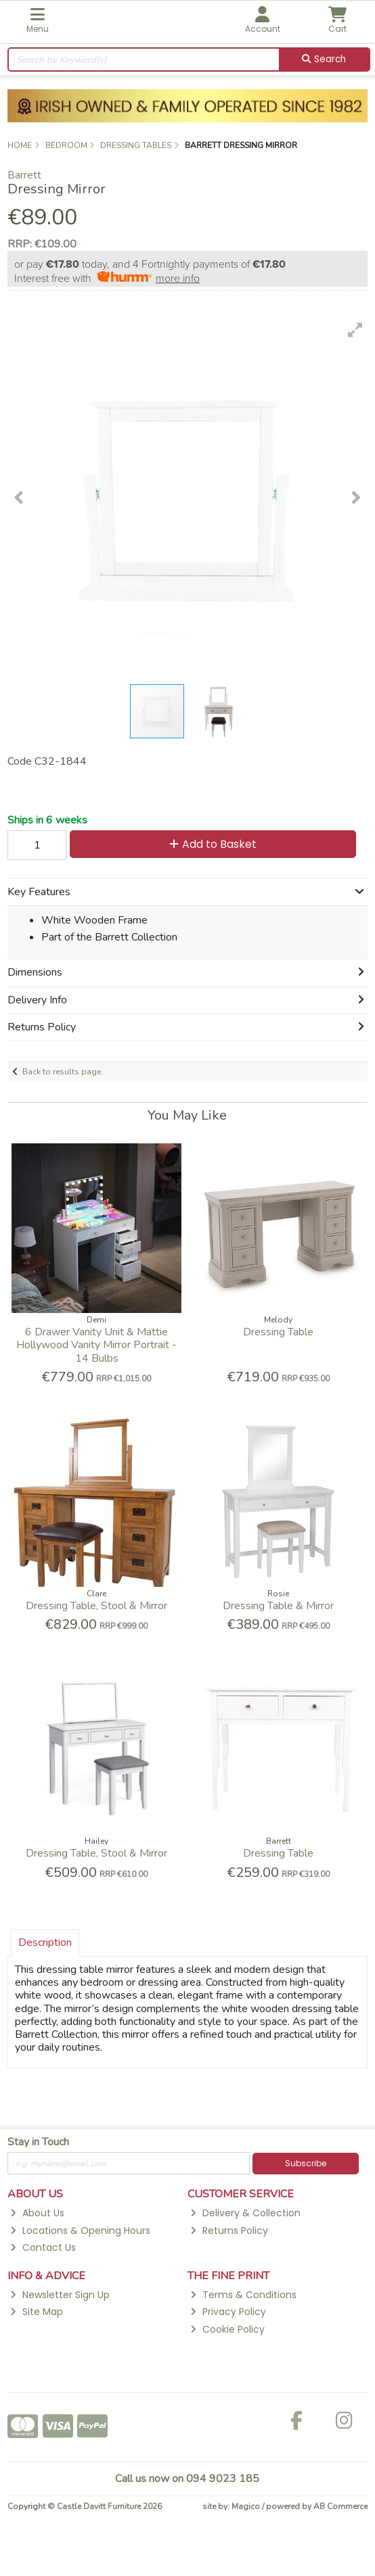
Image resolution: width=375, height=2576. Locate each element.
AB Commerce (340, 2506)
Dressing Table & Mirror (278, 1605)
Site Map (36, 2311)
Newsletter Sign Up (59, 2294)
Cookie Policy (227, 2329)
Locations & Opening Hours (80, 2230)
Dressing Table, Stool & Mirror (96, 1605)
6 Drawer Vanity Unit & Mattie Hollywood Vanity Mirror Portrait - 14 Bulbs (96, 1345)
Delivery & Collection (245, 2213)
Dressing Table (278, 1332)
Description (45, 1942)
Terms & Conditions (243, 2294)
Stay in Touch (38, 2142)
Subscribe (305, 2163)
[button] (355, 330)
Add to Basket (213, 844)
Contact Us (42, 2247)
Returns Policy (228, 2230)
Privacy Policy (227, 2311)
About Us (37, 2213)
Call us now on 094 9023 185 (187, 2478)
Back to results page (61, 1071)
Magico (245, 2506)
